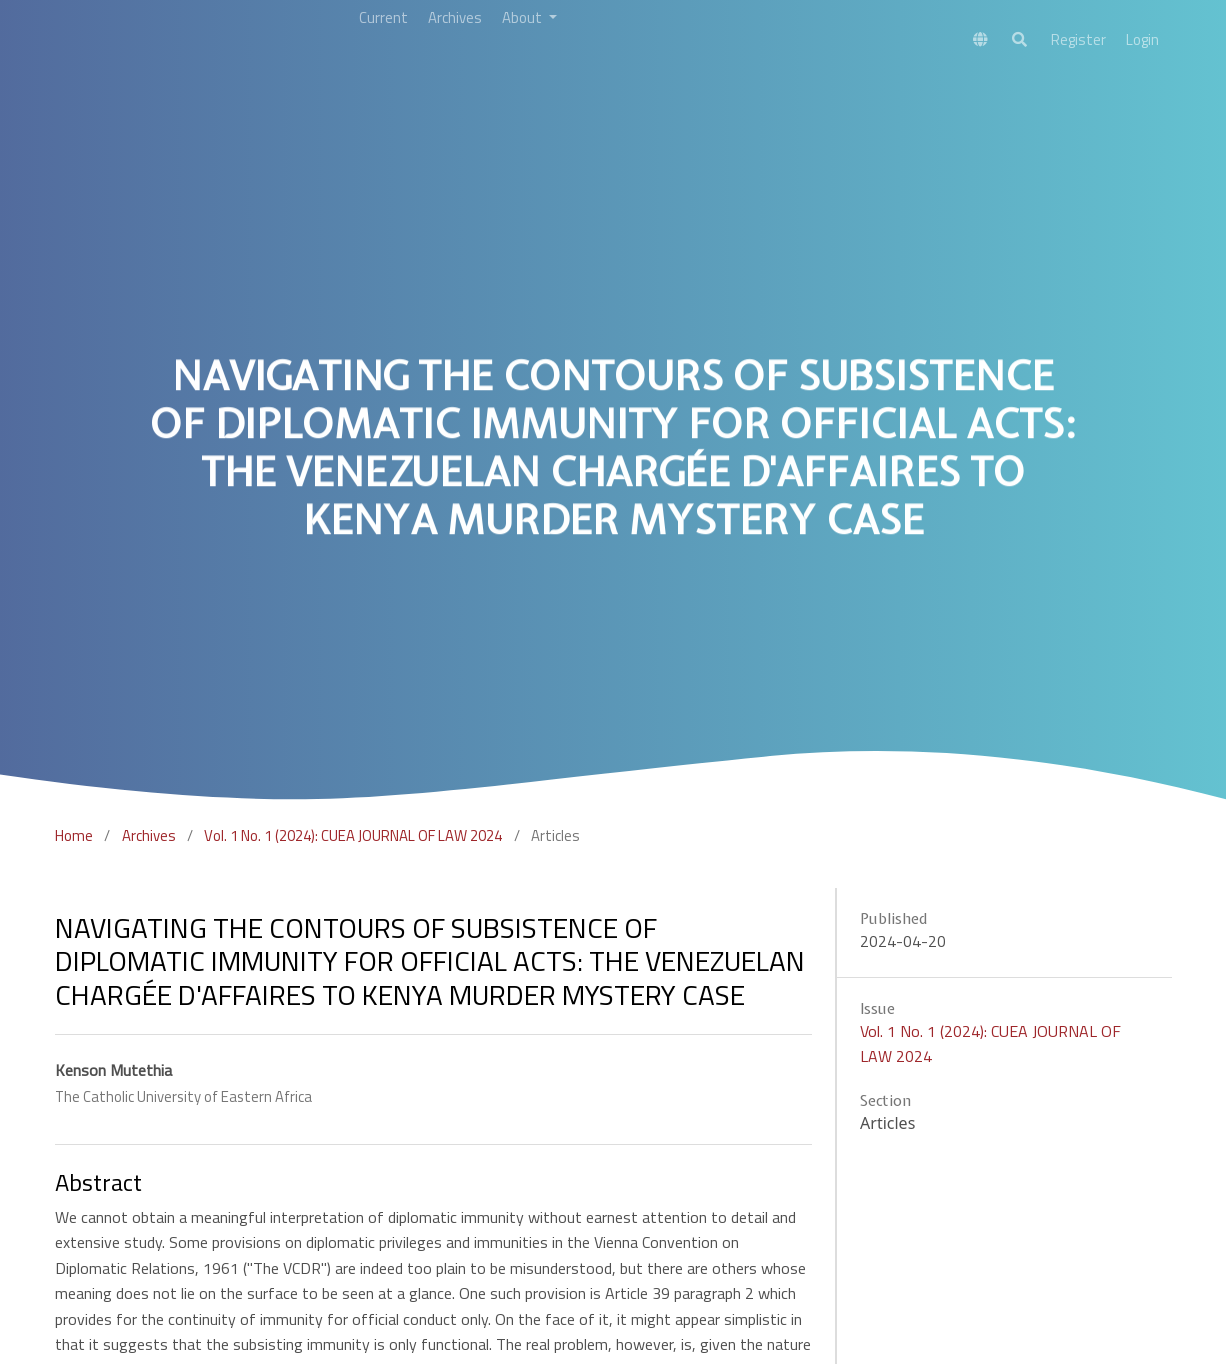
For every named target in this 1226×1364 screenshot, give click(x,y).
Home (74, 836)
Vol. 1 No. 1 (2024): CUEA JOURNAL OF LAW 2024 (353, 836)
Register (1078, 39)
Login (1142, 39)
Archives (149, 836)
